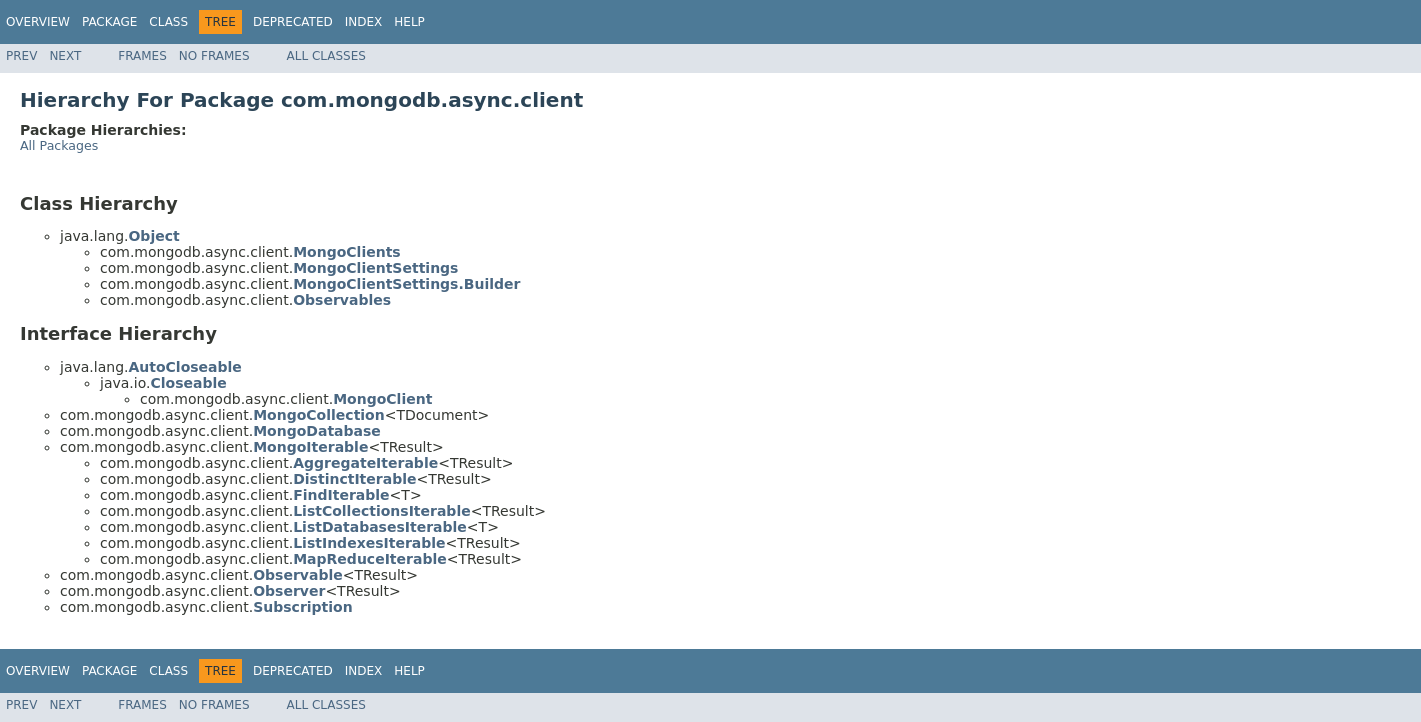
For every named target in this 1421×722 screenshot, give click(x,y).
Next (65, 56)
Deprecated (293, 22)
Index (364, 22)
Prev (21, 56)
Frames (142, 56)
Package (109, 22)
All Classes (326, 56)
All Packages (59, 145)
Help (409, 22)
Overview (38, 22)
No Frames (214, 56)
